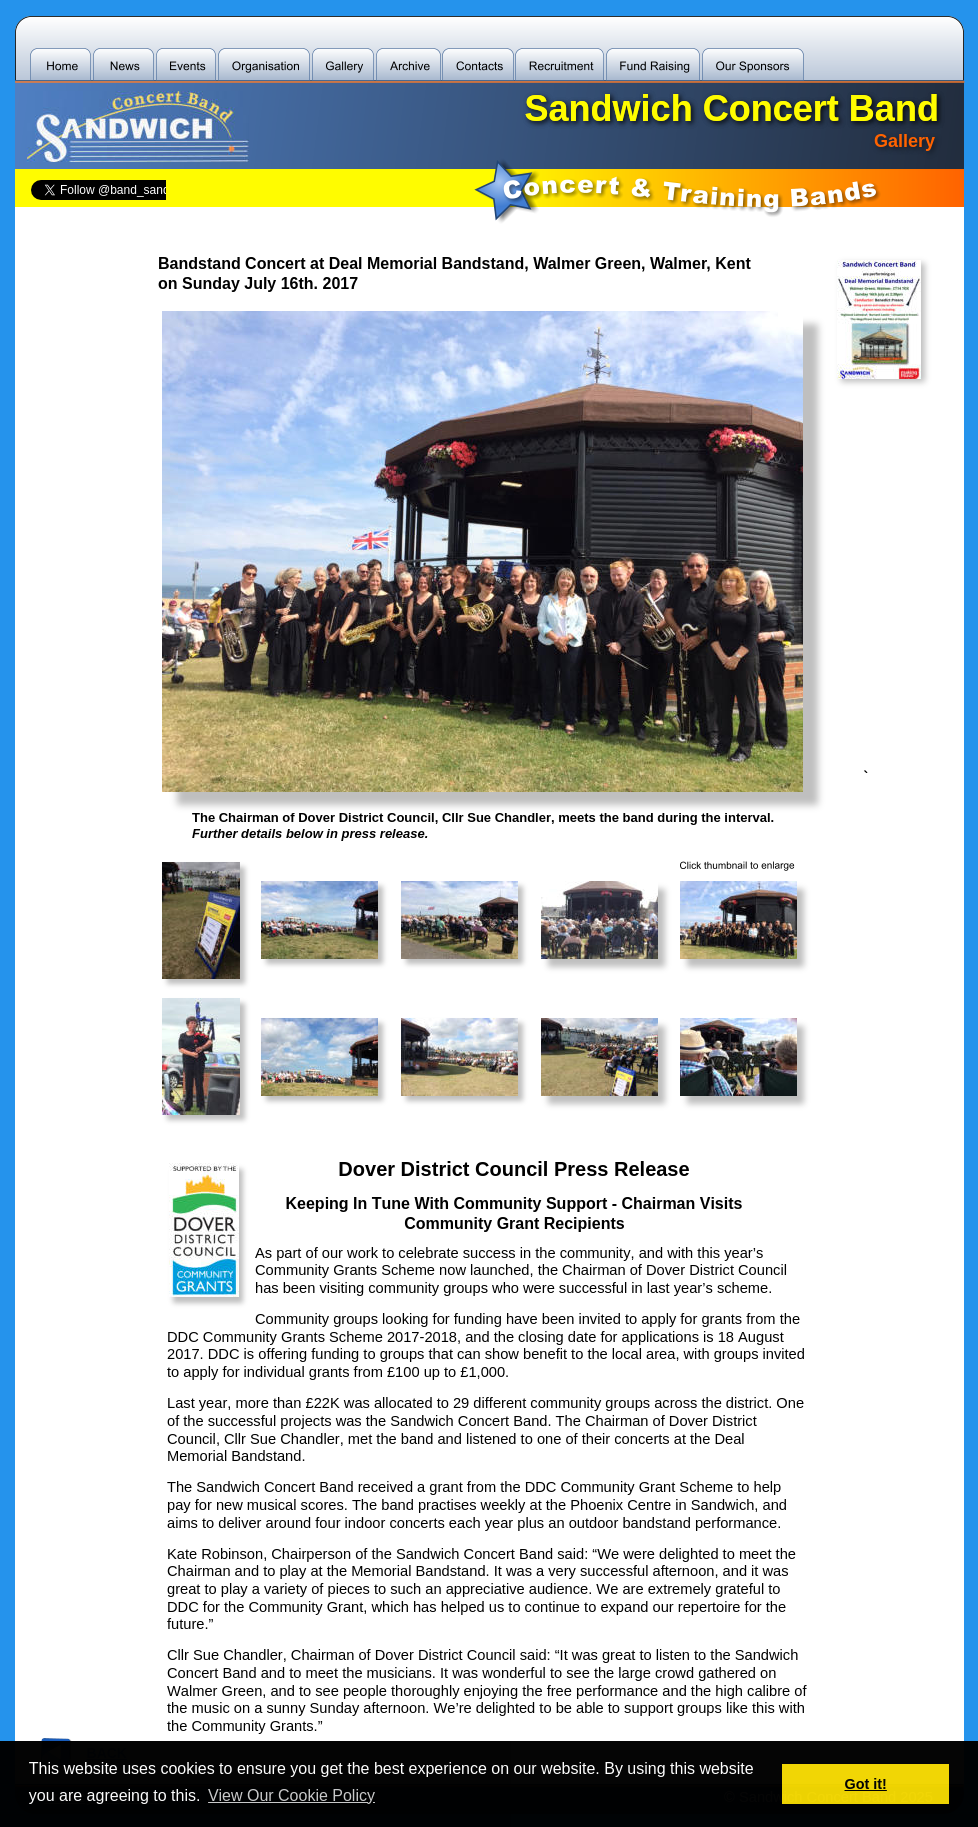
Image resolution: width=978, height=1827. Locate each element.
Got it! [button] (866, 1784)
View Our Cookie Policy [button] (291, 1795)
